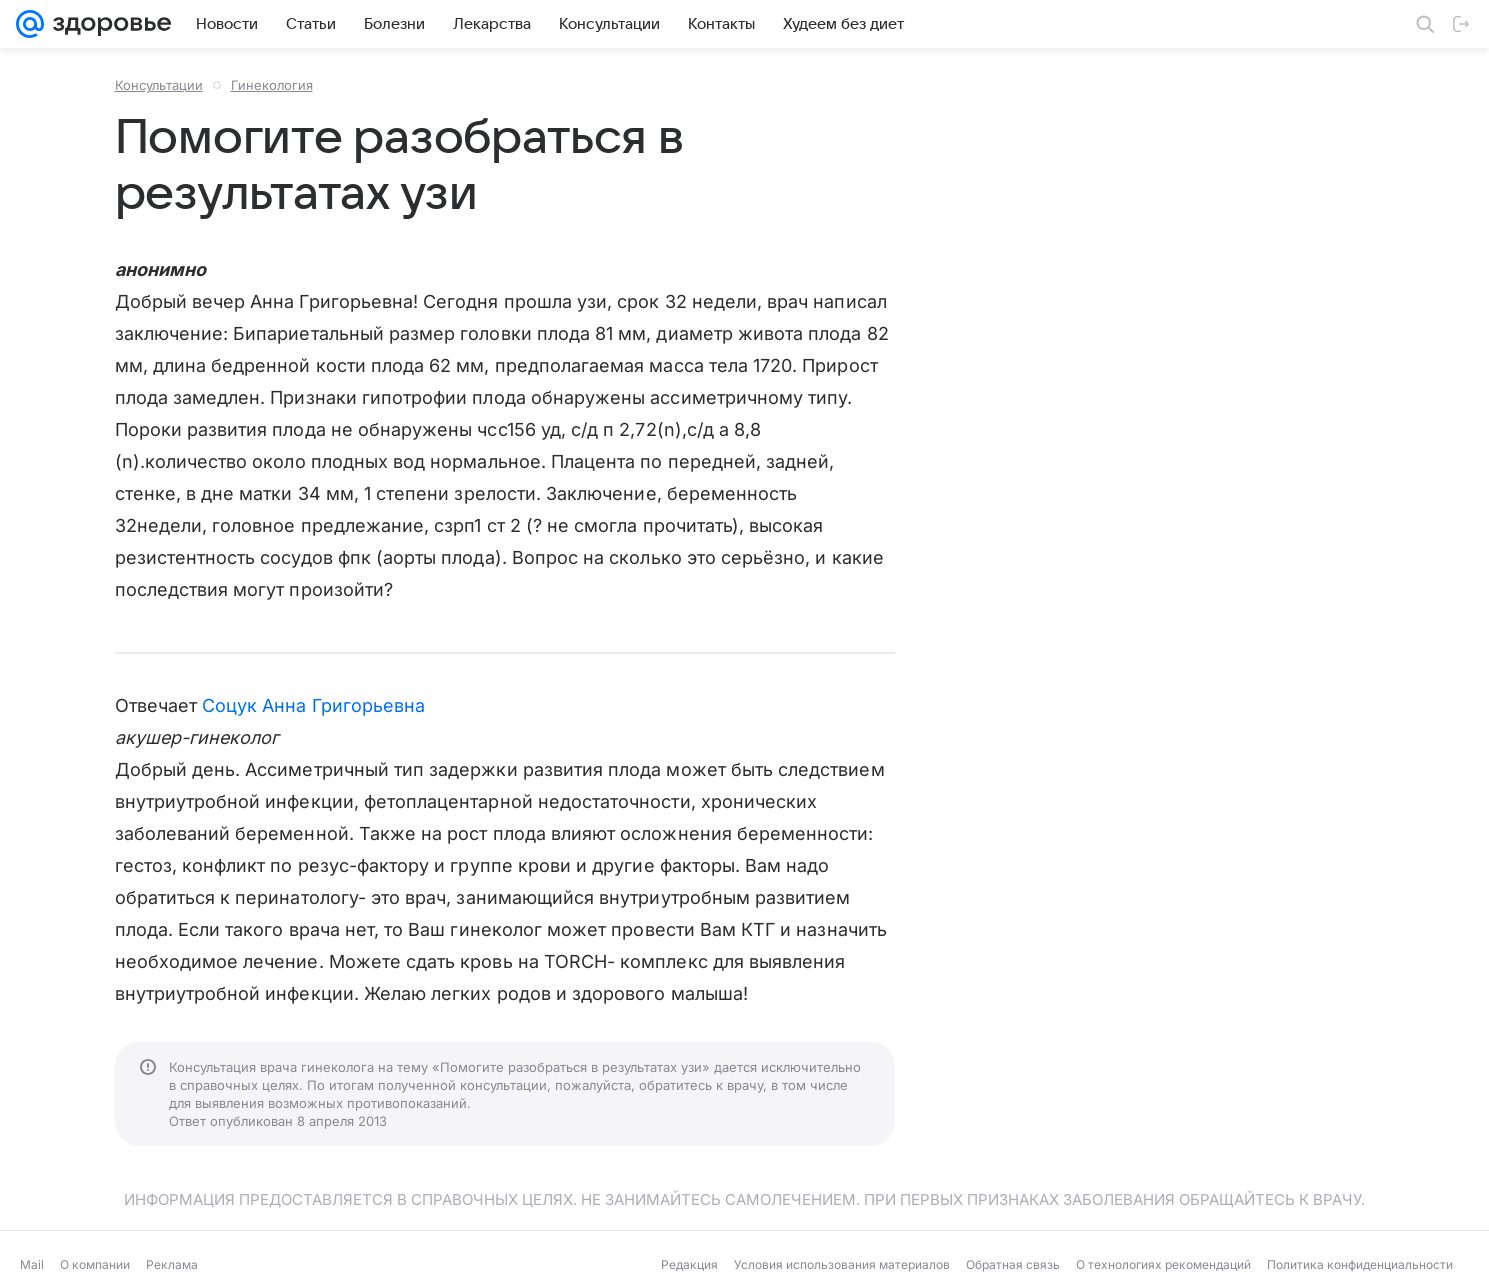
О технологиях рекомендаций (1163, 1264)
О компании (95, 1264)
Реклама (172, 1264)
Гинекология (272, 85)
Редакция (689, 1264)
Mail (32, 1264)
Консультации (159, 85)
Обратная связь (1013, 1264)
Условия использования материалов (842, 1264)
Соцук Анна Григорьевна (313, 705)
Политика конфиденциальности (1360, 1264)
